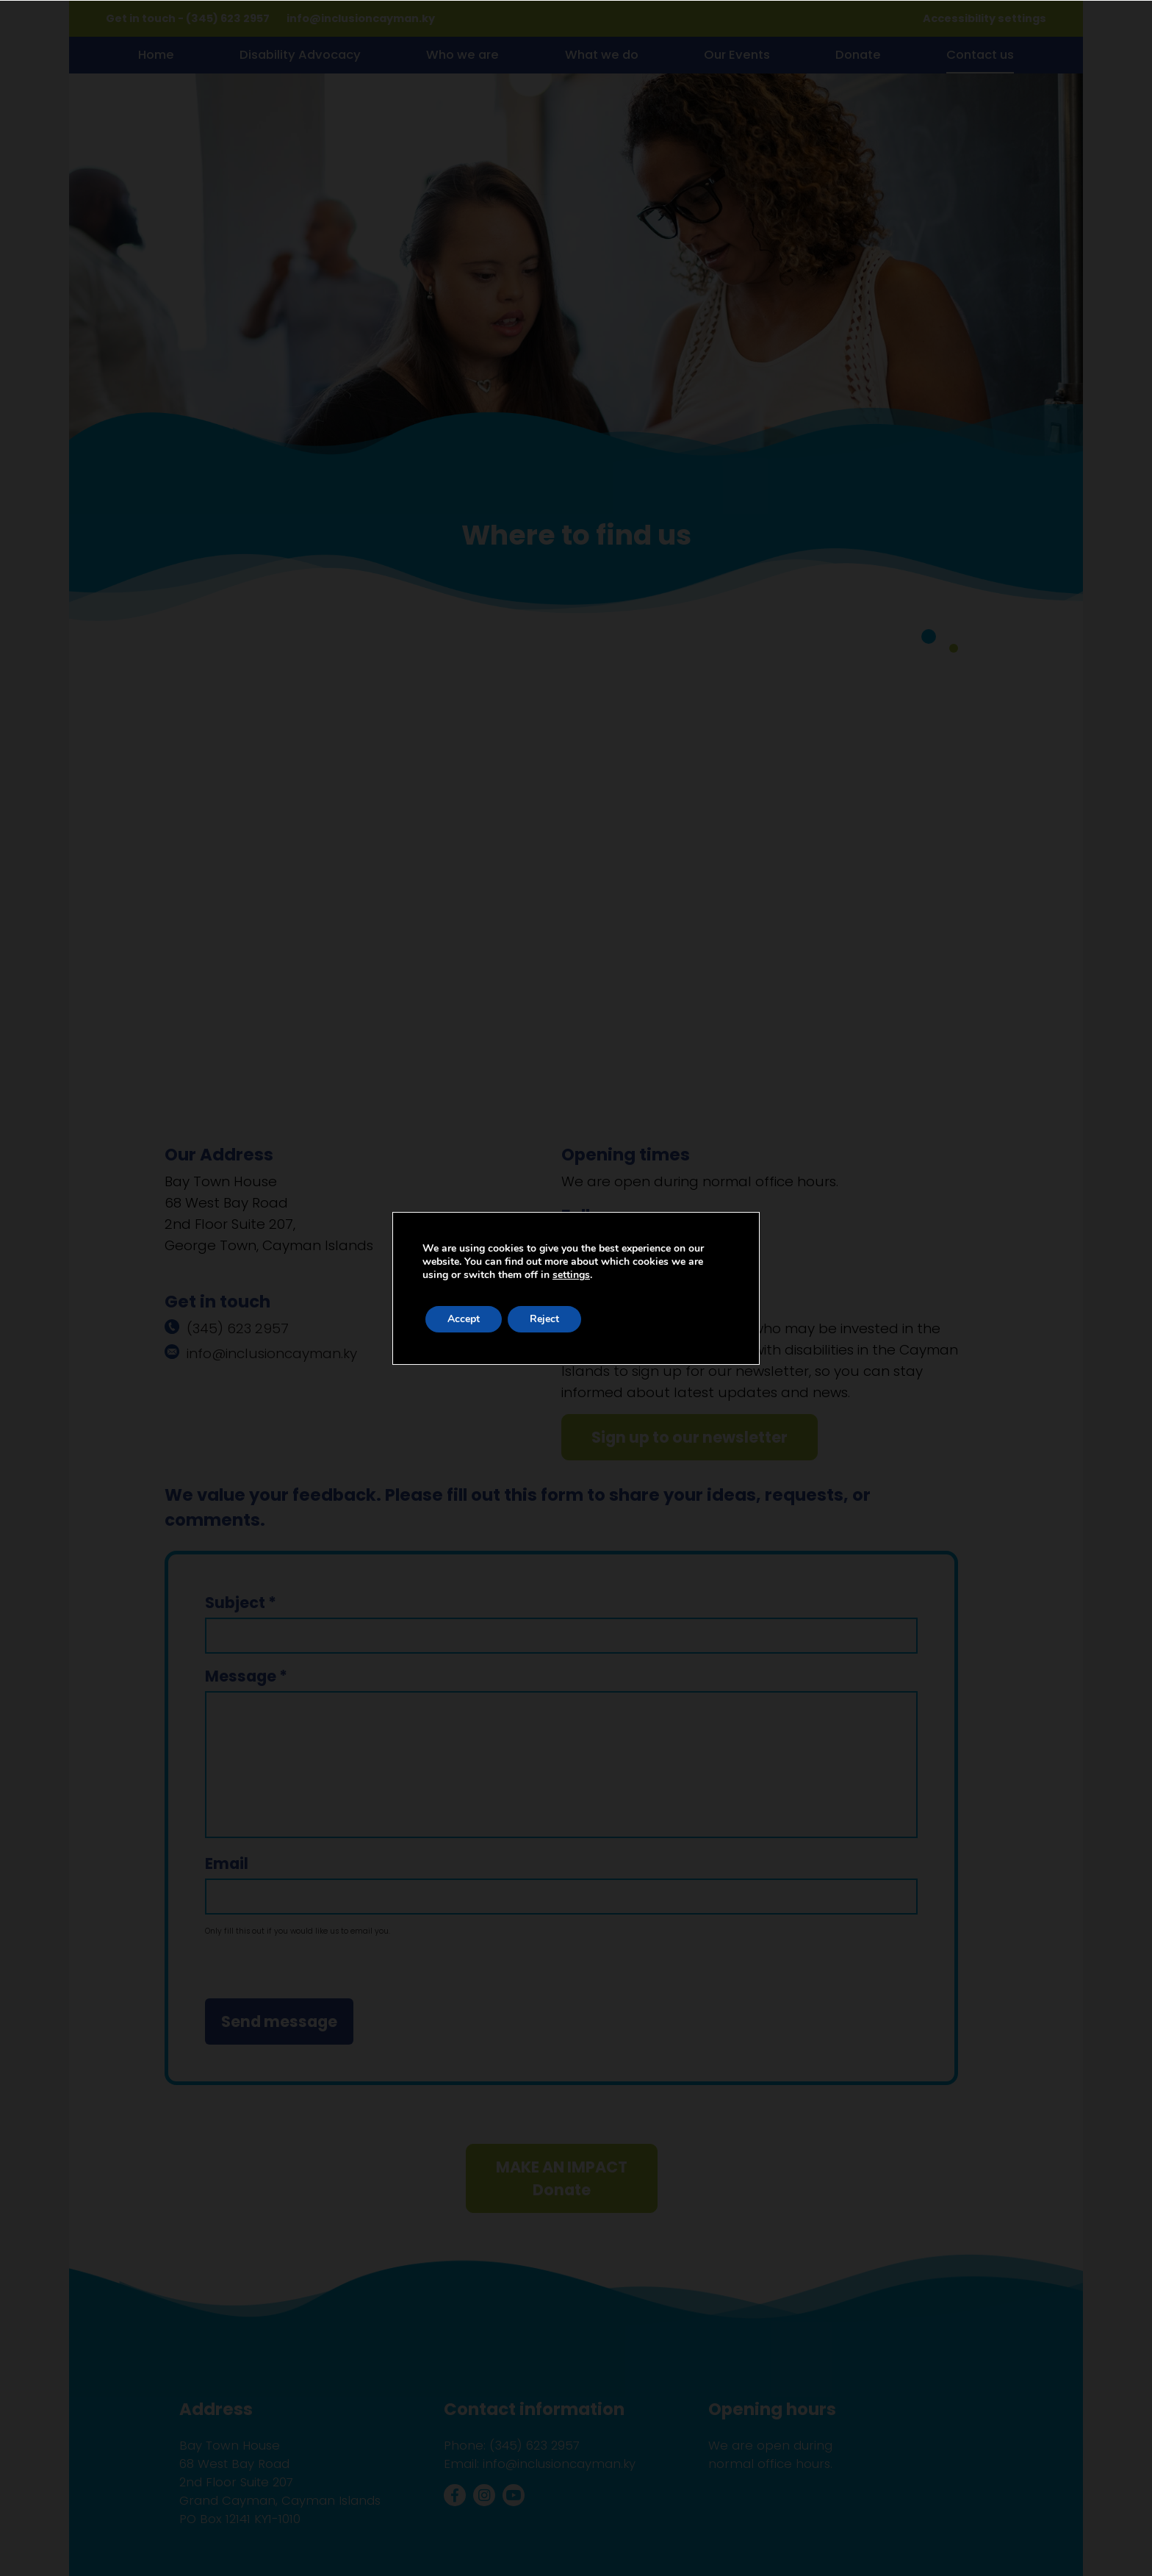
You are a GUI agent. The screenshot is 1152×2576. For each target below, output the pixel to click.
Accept (463, 1319)
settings (571, 1275)
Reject (544, 1319)
